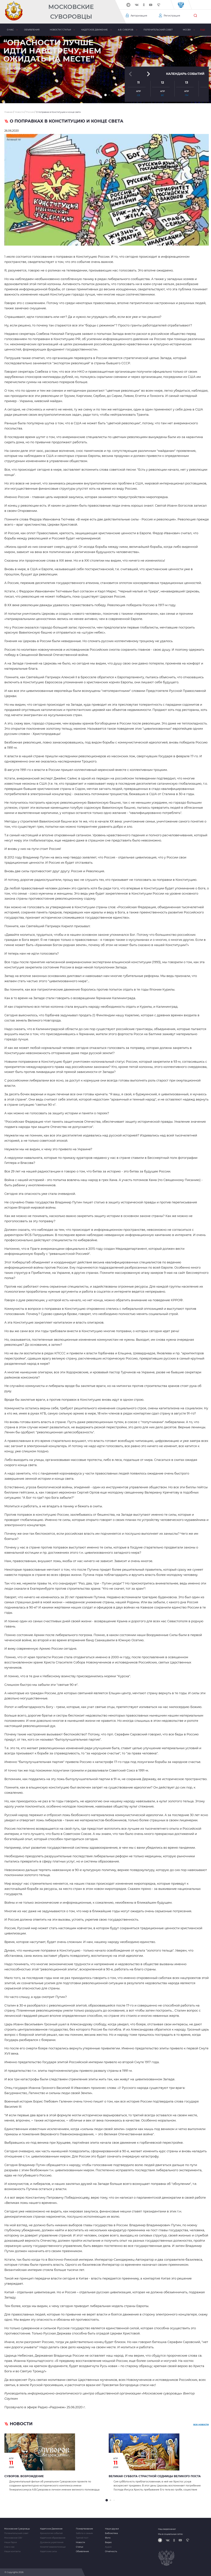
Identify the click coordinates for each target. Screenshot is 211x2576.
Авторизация (139, 15)
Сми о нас (9, 2547)
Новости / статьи (60, 29)
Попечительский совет (158, 29)
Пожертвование (84, 2529)
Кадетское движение (94, 29)
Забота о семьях (84, 2533)
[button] (105, 95)
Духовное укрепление (51, 2542)
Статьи (79, 2547)
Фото (108, 2538)
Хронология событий (51, 2533)
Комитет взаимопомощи (53, 2547)
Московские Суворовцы (71, 11)
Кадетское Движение (51, 2529)
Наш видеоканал (167, 2529)
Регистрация (172, 15)
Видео (108, 2542)
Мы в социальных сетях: (170, 2534)
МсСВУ (187, 29)
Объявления (32, 29)
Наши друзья (112, 2529)
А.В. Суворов (125, 29)
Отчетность (111, 2551)
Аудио (108, 2547)
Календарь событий (185, 74)
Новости (80, 2542)
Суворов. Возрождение (24, 2476)
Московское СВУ (13, 2538)
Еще (202, 29)
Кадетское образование (52, 2538)
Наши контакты (12, 2551)
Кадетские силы (48, 2551)
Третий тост (82, 2538)
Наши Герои (10, 2542)
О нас (10, 29)
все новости (201, 2424)
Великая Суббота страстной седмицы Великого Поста (155, 2476)
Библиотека (111, 2533)
